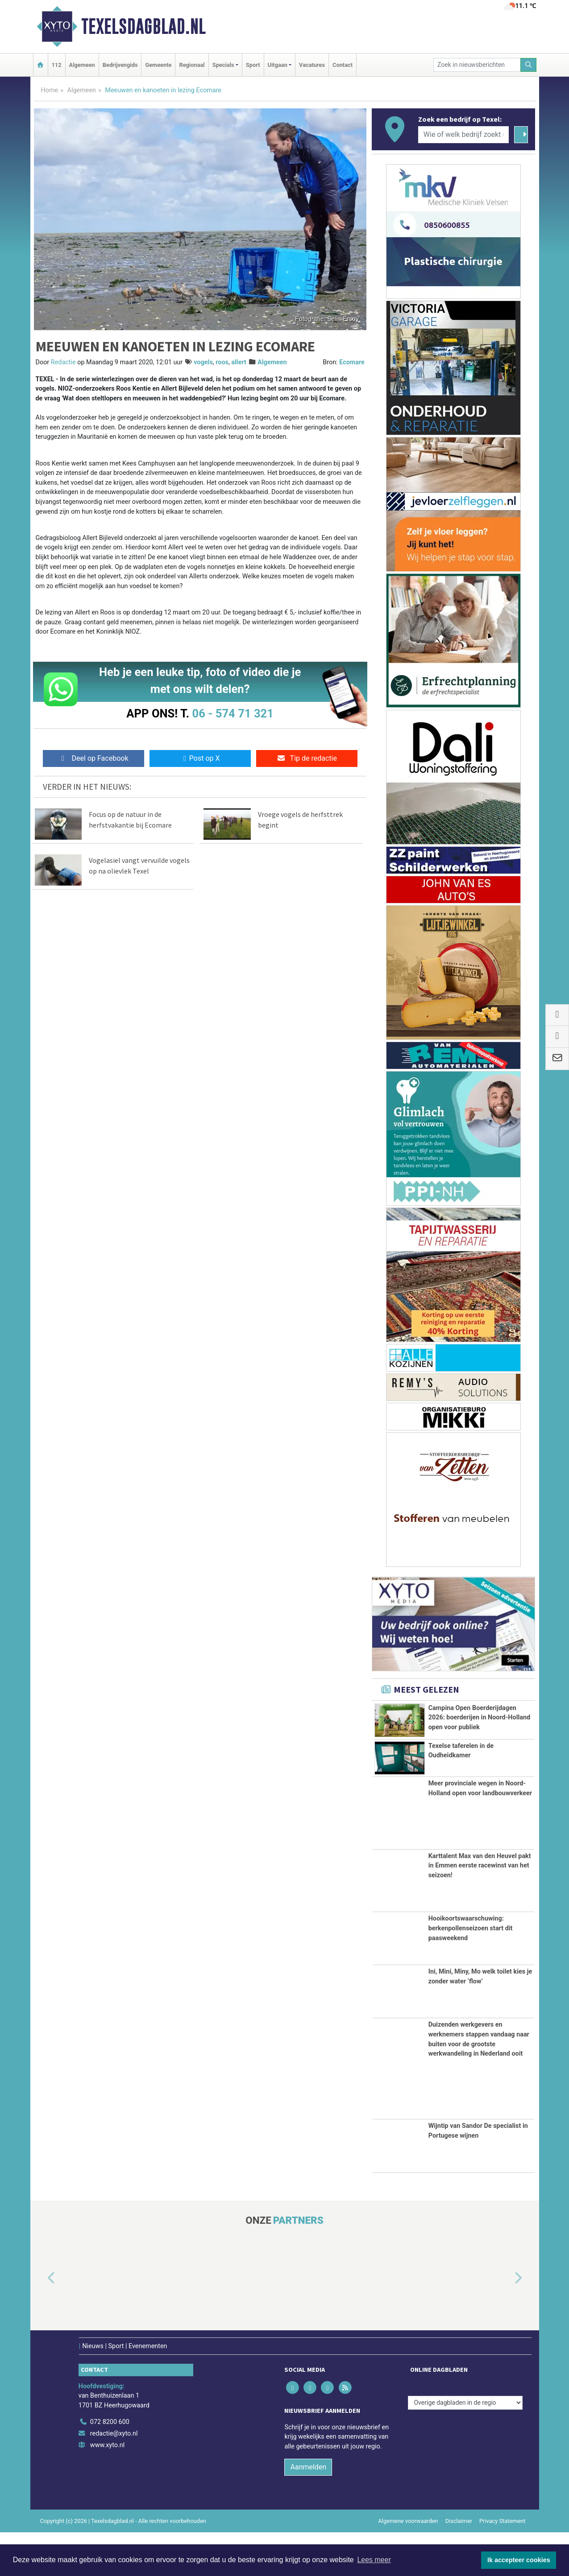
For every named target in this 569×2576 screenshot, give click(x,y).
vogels (203, 362)
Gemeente (158, 65)
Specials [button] (223, 65)
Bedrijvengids (120, 65)
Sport (253, 65)
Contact (342, 65)
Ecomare (352, 362)
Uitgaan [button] (277, 65)
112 (57, 65)
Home (49, 90)
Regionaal (191, 65)
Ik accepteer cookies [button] (518, 2560)
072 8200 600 (109, 2466)
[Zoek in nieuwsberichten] (477, 65)
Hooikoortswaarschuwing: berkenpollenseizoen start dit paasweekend (470, 1972)
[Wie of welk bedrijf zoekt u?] (463, 134)
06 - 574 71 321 (233, 713)
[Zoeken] (528, 65)
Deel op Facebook (93, 758)
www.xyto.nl (107, 2489)
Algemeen (82, 65)
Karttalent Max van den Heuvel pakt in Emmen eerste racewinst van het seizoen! (479, 1909)
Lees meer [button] (374, 2560)
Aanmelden (308, 2510)
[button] (41, 2322)
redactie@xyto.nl (114, 2477)
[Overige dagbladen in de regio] (465, 2446)
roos (222, 362)
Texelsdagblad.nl (143, 26)
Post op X (200, 758)
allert (238, 362)
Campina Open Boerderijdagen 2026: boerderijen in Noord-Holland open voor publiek (479, 1717)
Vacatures (312, 65)
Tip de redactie (307, 758)
